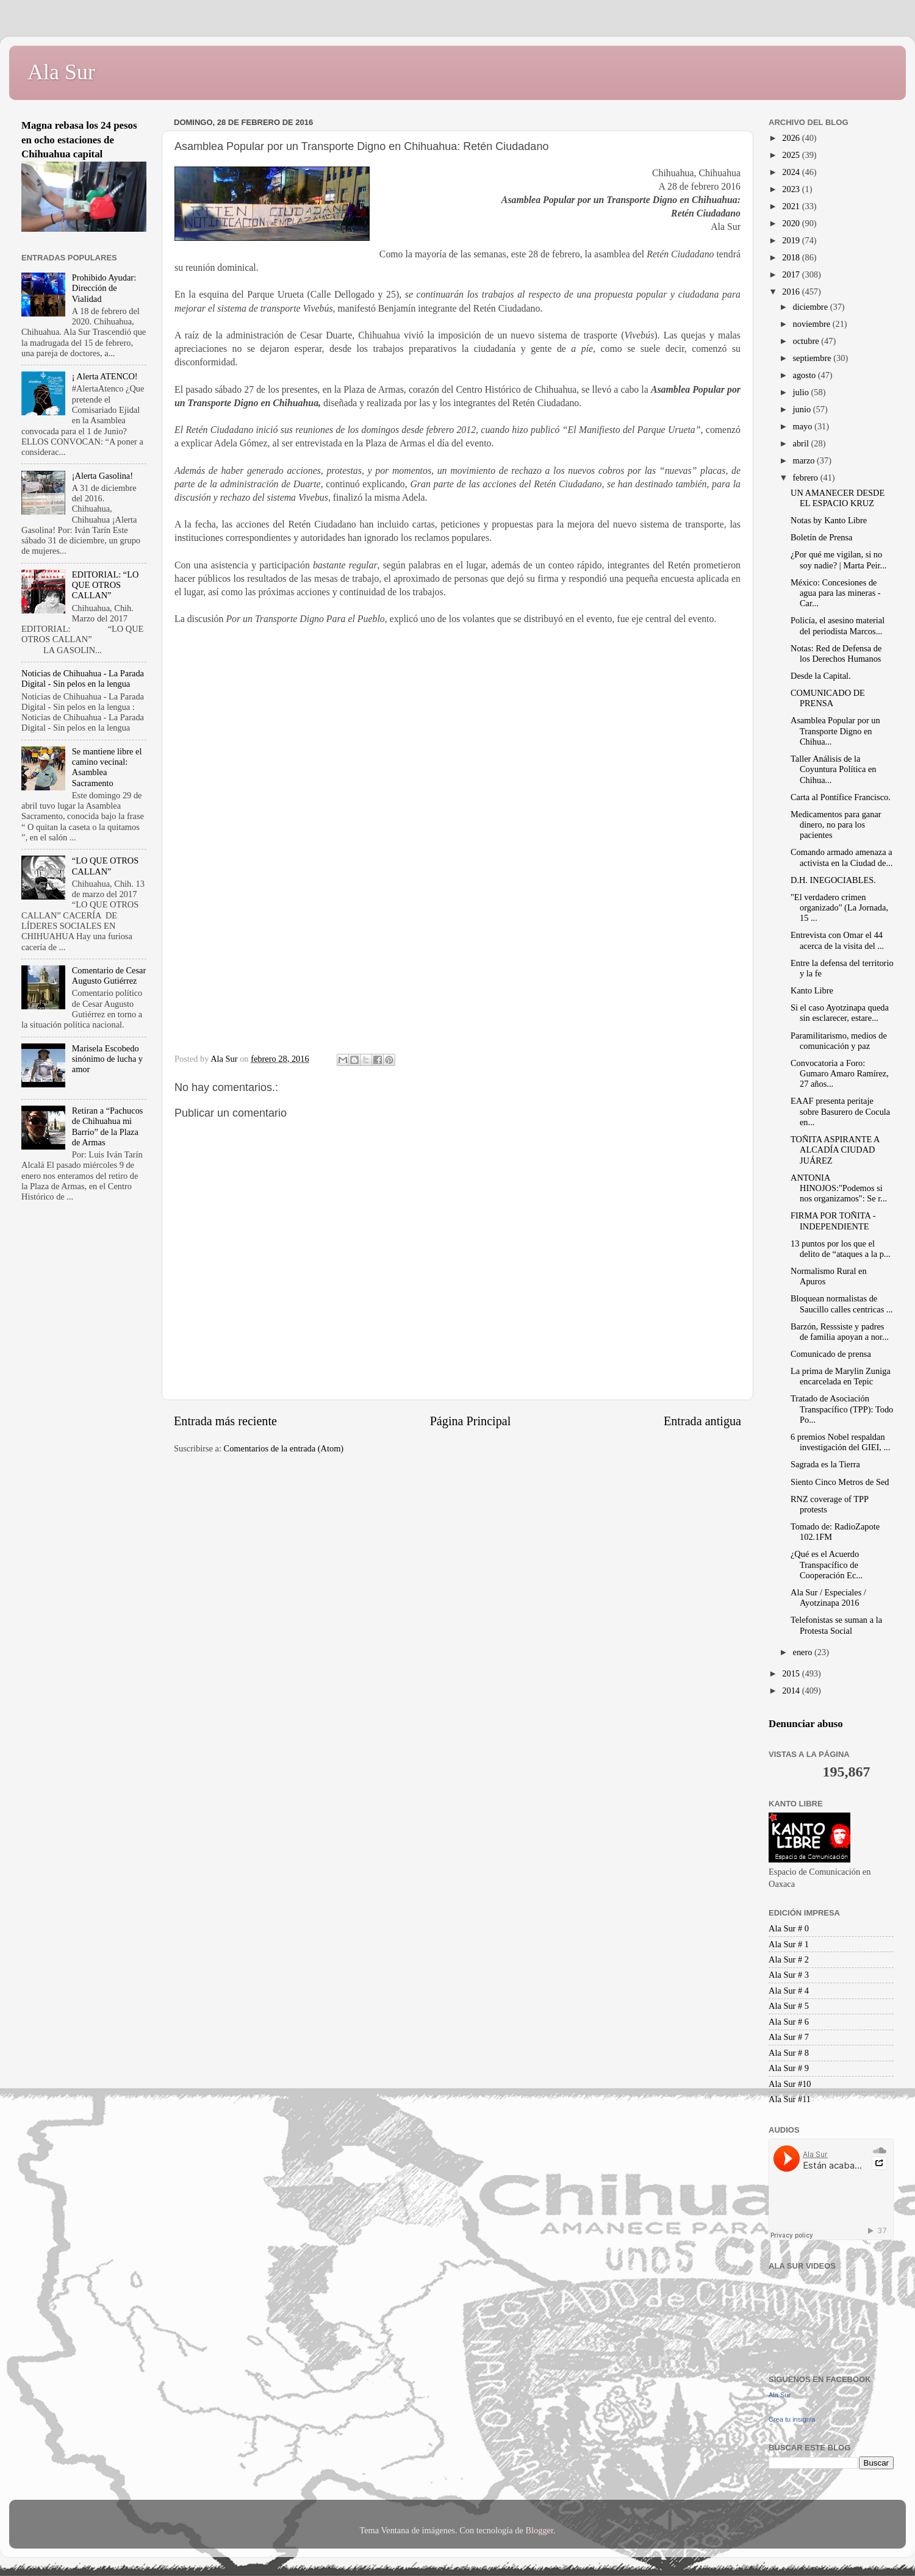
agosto (805, 375)
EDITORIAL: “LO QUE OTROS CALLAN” (105, 585)
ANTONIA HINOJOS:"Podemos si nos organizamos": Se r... (839, 1188)
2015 (792, 1673)
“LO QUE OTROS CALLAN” (105, 866)
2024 (792, 172)
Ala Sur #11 (790, 2099)
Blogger (539, 2530)
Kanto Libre (812, 990)
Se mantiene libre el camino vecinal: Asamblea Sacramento (107, 767)
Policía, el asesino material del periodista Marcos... (837, 625)
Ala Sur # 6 (789, 2022)
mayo (804, 426)
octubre (807, 341)
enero (804, 1652)
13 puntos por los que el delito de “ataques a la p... (841, 1249)
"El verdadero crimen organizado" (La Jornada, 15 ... (839, 907)
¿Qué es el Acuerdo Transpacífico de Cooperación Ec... (827, 1564)
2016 (792, 291)
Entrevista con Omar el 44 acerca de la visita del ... (837, 940)
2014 (792, 1690)
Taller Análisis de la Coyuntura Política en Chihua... (834, 769)
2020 (792, 223)
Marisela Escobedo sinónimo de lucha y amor (107, 1059)
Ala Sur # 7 (789, 2037)
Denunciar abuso (806, 1724)
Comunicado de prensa (831, 1354)
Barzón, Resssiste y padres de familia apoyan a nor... (840, 1332)
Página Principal (470, 1421)
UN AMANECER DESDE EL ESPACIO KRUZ (837, 498)
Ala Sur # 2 (789, 1959)
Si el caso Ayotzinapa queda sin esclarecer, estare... (840, 1013)
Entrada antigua (702, 1421)
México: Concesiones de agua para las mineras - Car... (836, 593)
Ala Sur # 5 (789, 2006)
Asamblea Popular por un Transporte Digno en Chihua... (835, 730)
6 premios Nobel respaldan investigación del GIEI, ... (840, 1442)
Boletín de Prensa (822, 537)
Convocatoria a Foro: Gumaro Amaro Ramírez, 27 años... (840, 1073)
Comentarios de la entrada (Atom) (284, 1448)
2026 (792, 138)
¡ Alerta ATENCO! (105, 376)
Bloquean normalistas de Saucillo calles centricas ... (842, 1303)
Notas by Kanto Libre (829, 520)
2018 (792, 257)
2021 (792, 206)
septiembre (813, 358)
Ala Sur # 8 (789, 2053)
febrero (806, 477)
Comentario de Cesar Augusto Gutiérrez (109, 975)
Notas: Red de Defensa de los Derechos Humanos (836, 653)
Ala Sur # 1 (789, 1944)
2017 (792, 274)
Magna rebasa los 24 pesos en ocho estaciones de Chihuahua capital (79, 140)
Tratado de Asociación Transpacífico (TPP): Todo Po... (842, 1409)
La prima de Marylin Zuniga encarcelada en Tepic (841, 1376)
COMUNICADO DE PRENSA (828, 698)
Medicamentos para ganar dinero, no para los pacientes (836, 824)
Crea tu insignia (792, 2419)
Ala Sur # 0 (789, 1928)
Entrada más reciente (225, 1421)
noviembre (813, 324)
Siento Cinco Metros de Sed (840, 1482)
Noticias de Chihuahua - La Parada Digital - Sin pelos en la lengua (82, 678)
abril (802, 443)
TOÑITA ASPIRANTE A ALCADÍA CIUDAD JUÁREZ (835, 1149)
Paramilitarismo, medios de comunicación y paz (839, 1041)
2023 (792, 189)
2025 (792, 155)
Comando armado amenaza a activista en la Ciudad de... (841, 857)
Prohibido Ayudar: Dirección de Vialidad (104, 288)
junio (803, 409)
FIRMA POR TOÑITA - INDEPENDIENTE (833, 1221)
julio (802, 392)
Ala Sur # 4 (789, 1990)
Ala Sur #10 (790, 2084)
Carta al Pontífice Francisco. (841, 797)
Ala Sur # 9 (789, 2068)
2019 (792, 240)
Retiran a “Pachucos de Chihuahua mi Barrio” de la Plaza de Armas (107, 1126)
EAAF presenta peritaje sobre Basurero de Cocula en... (840, 1111)
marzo (805, 460)
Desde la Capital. (821, 676)
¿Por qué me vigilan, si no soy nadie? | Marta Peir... (838, 559)
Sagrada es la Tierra (825, 1464)
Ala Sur (61, 72)
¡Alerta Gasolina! (102, 476)
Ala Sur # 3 (789, 1975)
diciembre (811, 307)
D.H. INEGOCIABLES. (833, 880)
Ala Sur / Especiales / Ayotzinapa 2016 (828, 1597)
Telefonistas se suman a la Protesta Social (836, 1625)
